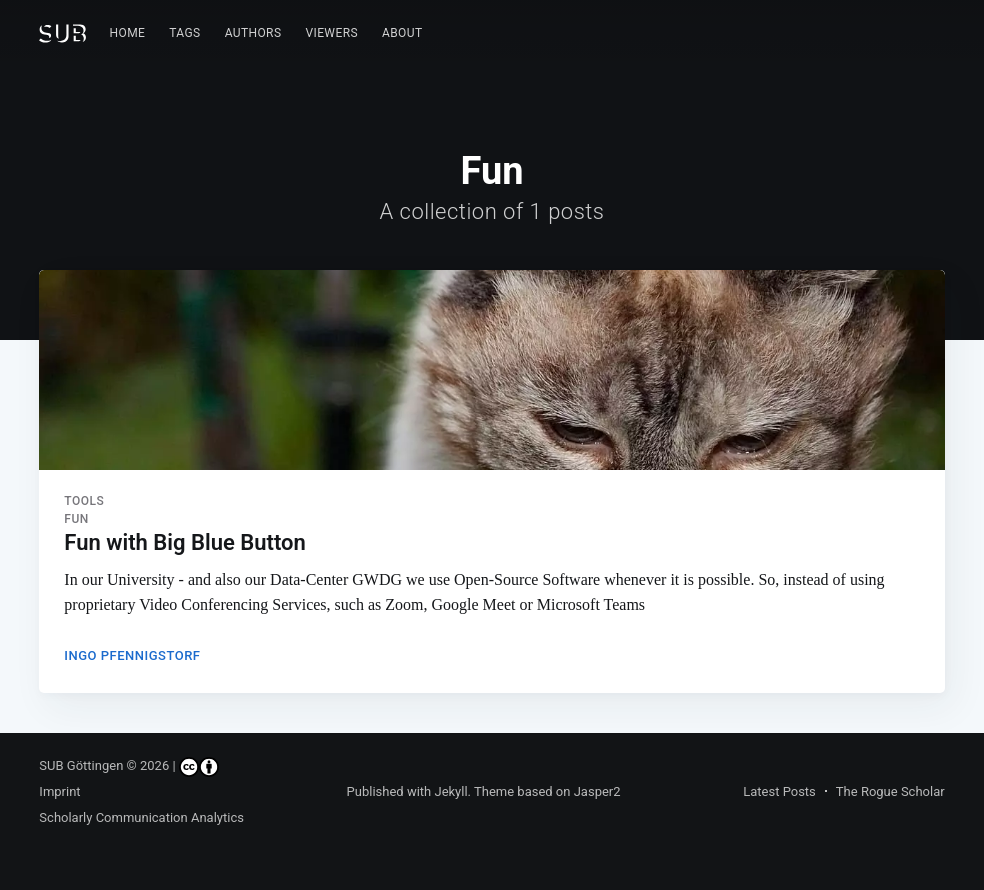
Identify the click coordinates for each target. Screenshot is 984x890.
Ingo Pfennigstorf (132, 655)
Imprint (59, 791)
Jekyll (450, 791)
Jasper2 (597, 791)
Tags (184, 33)
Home (128, 33)
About (402, 33)
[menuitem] (128, 33)
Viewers (331, 33)
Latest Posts (779, 791)
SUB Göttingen (81, 765)
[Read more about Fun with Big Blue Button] (491, 370)
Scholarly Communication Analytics (141, 817)
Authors (253, 33)
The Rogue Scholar (890, 791)
